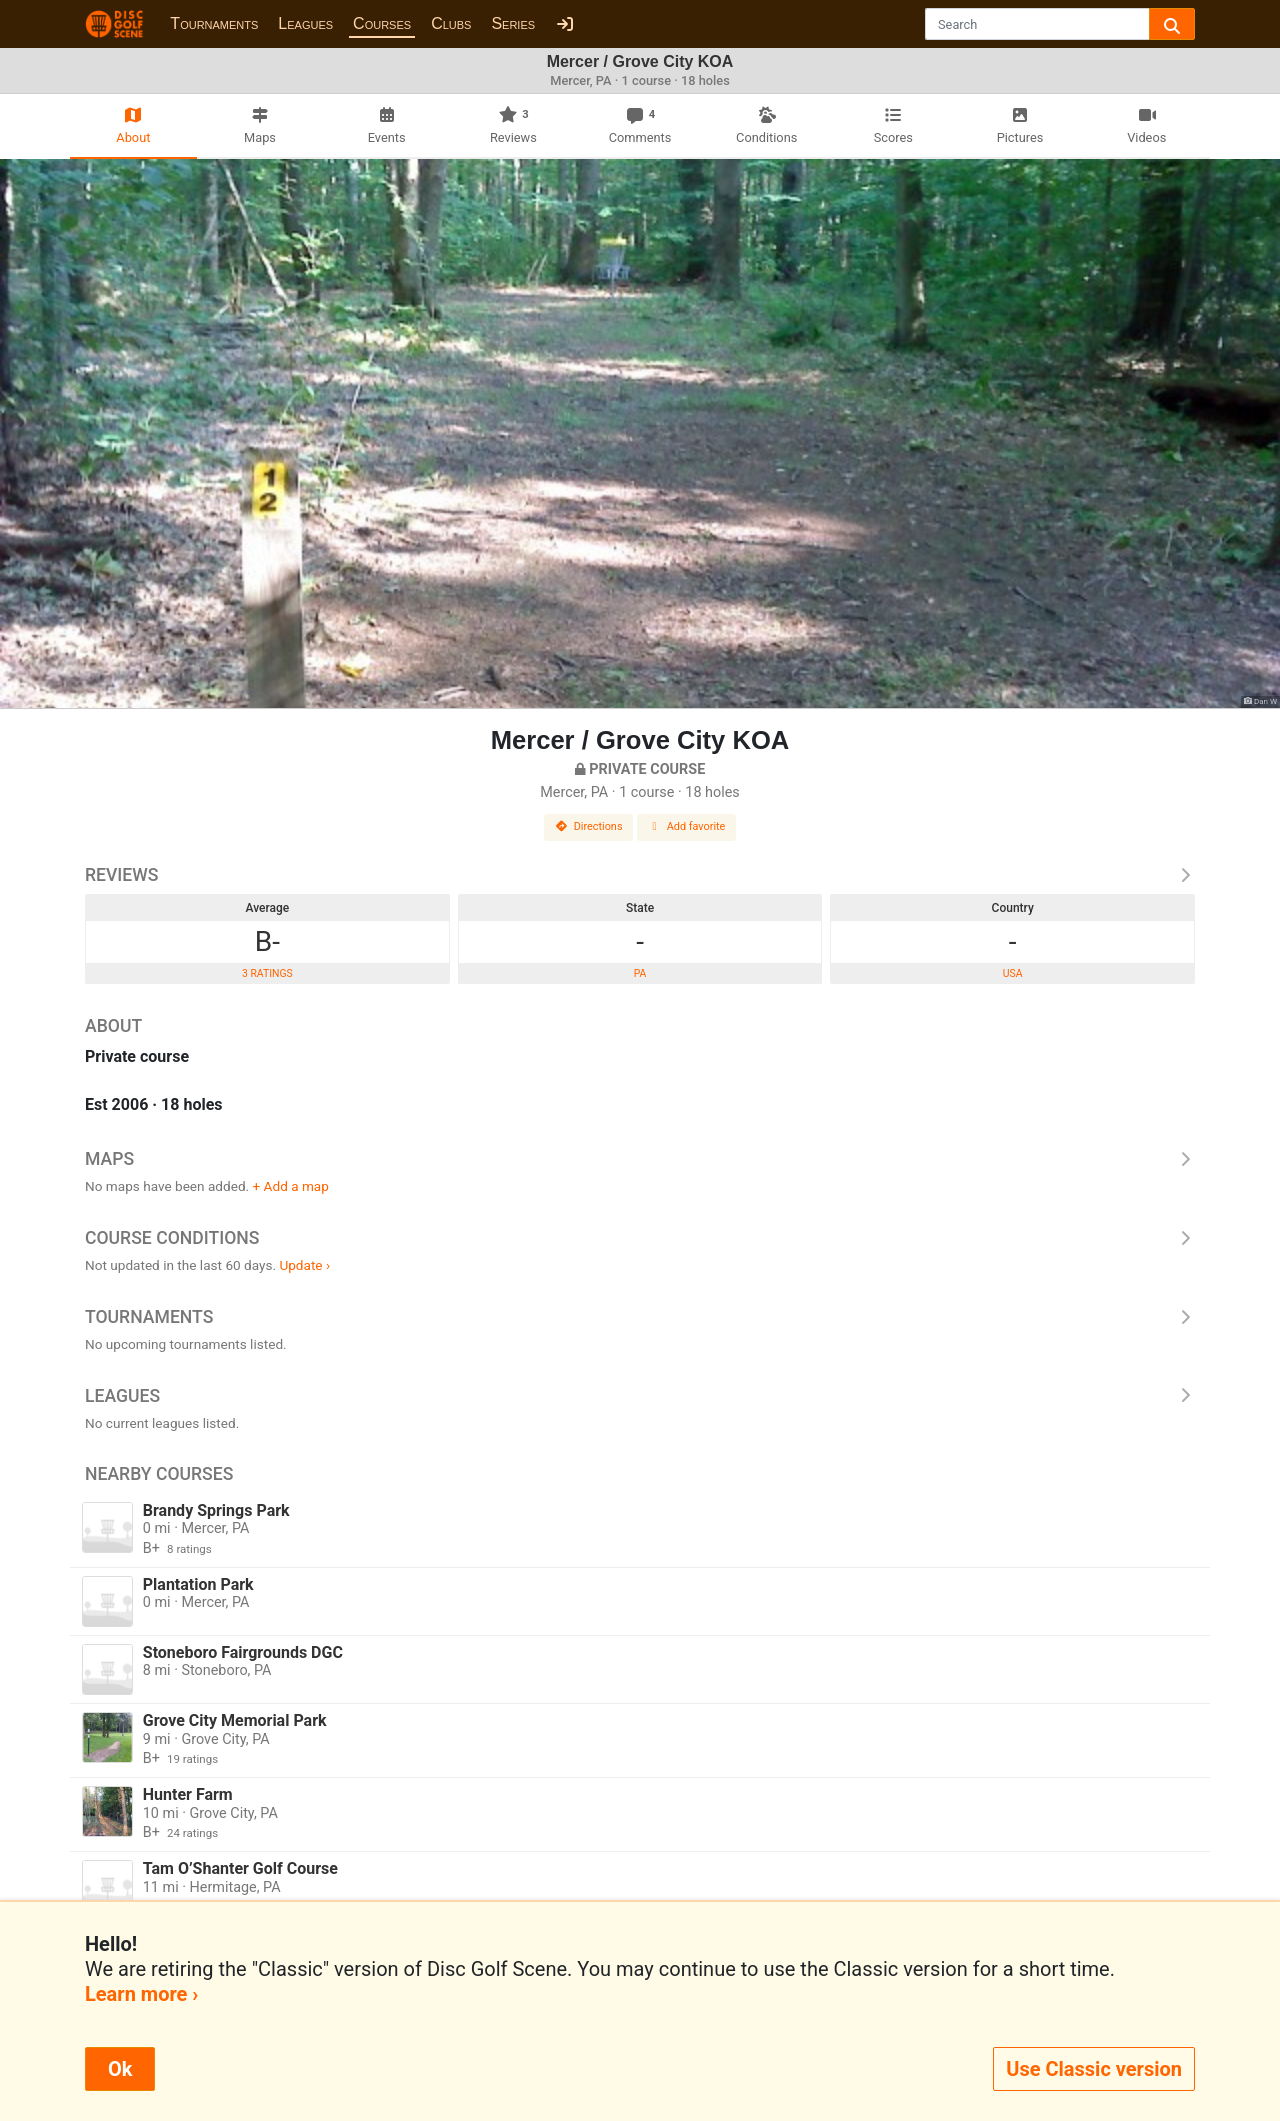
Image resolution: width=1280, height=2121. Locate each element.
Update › (304, 1265)
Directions (589, 826)
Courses (382, 23)
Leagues (305, 23)
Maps (640, 1159)
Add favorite (687, 826)
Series (513, 23)
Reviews (640, 875)
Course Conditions (640, 1238)
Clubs (451, 23)
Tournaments (214, 23)
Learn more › (141, 1994)
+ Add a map (291, 1186)
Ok (120, 2069)
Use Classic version (1094, 2069)
